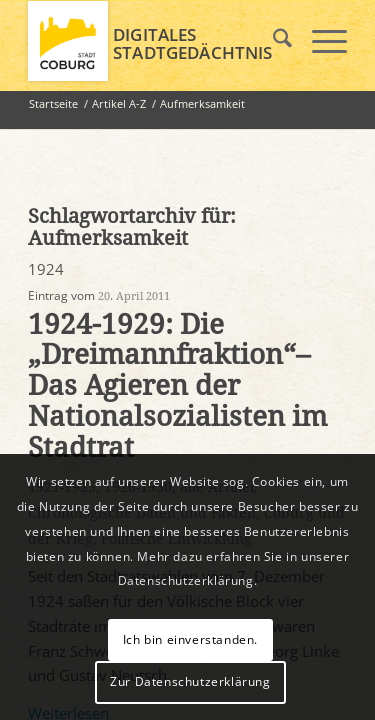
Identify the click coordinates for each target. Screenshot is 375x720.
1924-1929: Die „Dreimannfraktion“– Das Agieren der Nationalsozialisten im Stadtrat (177, 386)
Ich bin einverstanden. (190, 639)
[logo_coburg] (155, 41)
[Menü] (319, 41)
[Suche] (272, 41)
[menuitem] (272, 41)
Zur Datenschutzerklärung (190, 681)
